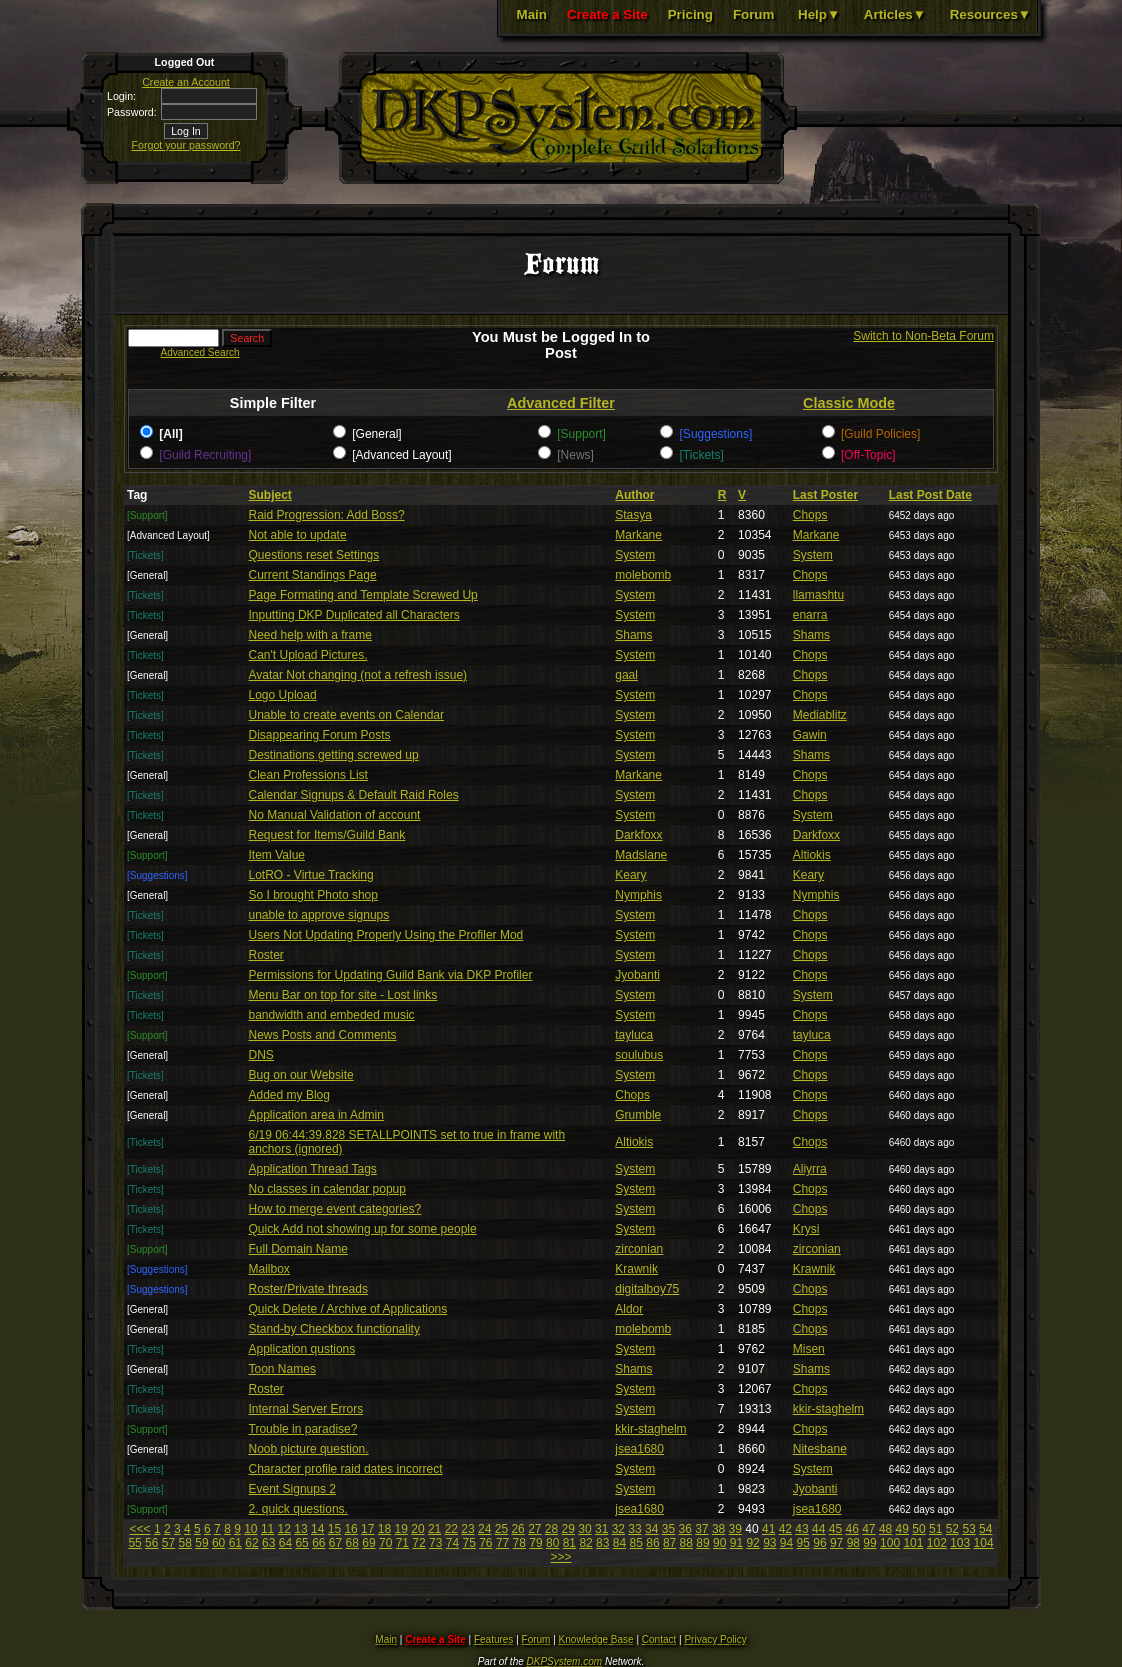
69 (368, 1543)
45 (835, 1529)
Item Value (277, 855)
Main (532, 14)
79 (535, 1543)
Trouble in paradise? (303, 1429)
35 (668, 1529)
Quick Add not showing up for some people (363, 1229)
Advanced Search (200, 352)
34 (651, 1529)
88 (686, 1543)
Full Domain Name (298, 1249)
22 (451, 1529)
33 (634, 1529)
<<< (140, 1529)
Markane (638, 535)
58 (185, 1543)
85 (636, 1543)
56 (151, 1543)
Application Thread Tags (313, 1169)
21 (434, 1529)
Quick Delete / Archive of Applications (348, 1309)
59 (201, 1543)
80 (552, 1543)
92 (752, 1543)
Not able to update (298, 535)
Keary (630, 875)
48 (885, 1529)
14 (317, 1529)
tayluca (634, 1035)
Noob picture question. (309, 1449)
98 (853, 1543)
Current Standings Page (313, 575)
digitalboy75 (647, 1289)
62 (251, 1543)
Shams (633, 635)
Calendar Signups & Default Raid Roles (354, 795)
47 (868, 1529)
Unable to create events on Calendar (346, 715)
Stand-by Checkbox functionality (334, 1329)
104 (984, 1543)
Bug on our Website (301, 1075)
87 (669, 1543)
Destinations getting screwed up (334, 755)
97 (836, 1543)
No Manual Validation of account (335, 815)
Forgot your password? (186, 145)
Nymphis (638, 895)
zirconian (639, 1249)
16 (350, 1529)
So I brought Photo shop (313, 895)
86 (652, 1543)
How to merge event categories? (335, 1209)
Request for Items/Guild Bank (327, 835)
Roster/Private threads (308, 1289)
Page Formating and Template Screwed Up (363, 595)
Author (634, 495)
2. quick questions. (298, 1509)
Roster (266, 955)
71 (402, 1543)
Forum (753, 14)
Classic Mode (849, 403)
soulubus (639, 1055)
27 (534, 1529)
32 (618, 1529)
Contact (659, 1639)
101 (913, 1543)
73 (435, 1543)
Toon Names (282, 1369)
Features (493, 1639)
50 (918, 1529)
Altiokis (812, 855)
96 (819, 1543)
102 (937, 1543)
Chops (810, 515)
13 (300, 1529)
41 (768, 1529)
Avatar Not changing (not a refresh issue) (358, 675)
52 (952, 1529)
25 (501, 1529)
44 (818, 1529)
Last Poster (825, 495)
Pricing (690, 14)
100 (890, 1543)
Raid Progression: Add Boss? (327, 515)
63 (268, 1543)
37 (701, 1529)
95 (803, 1543)
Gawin (810, 735)
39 (735, 1529)
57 (168, 1543)
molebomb (643, 575)
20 (417, 1529)
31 (601, 1529)
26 (517, 1529)
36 (684, 1529)
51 (935, 1529)
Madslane (641, 855)
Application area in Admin (316, 1115)
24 (484, 1529)
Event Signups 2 (292, 1489)
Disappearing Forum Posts (320, 735)
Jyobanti (637, 975)
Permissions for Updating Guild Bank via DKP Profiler (391, 975)
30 (584, 1529)
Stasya (633, 515)
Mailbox (269, 1269)
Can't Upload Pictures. (308, 655)
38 (718, 1529)
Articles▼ (895, 14)
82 (585, 1543)
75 (468, 1543)
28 (551, 1529)
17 (367, 1529)
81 (569, 1543)
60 (218, 1543)
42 (785, 1529)
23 (467, 1529)
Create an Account (186, 82)
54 (985, 1529)
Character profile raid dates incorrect (346, 1469)
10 (250, 1529)
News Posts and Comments (323, 1035)
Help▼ (819, 14)
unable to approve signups (319, 915)
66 (318, 1543)
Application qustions (302, 1349)
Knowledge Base (596, 1639)
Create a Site (607, 14)
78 (519, 1543)
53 (968, 1529)
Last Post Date (930, 495)
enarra (810, 615)
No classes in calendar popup (327, 1189)
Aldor (629, 1309)
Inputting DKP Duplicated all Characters (354, 615)
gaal (626, 675)
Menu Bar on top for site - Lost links (343, 995)
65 (301, 1543)
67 (335, 1543)
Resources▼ (990, 14)
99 (869, 1543)
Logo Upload (283, 695)
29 (568, 1529)
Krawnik (636, 1269)
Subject (270, 495)
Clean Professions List (308, 775)
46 (851, 1529)
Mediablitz (820, 715)
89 (702, 1543)
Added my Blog (289, 1095)
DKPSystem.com (565, 1661)
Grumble (638, 1115)
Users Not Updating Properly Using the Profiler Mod (386, 935)
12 (284, 1529)
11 (267, 1529)
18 (384, 1529)
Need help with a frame (310, 635)
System (635, 555)
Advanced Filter (561, 403)
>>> (560, 1557)
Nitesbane (820, 1449)
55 (134, 1543)
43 (801, 1529)
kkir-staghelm (828, 1409)
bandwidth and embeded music (332, 1015)
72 (418, 1543)
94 (786, 1543)
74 (452, 1543)
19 (401, 1529)
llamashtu (818, 595)
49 (902, 1529)
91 (736, 1543)
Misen (809, 1349)
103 (960, 1543)
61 (235, 1543)
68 (352, 1543)
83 (602, 1543)
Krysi (806, 1229)
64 (285, 1543)
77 (502, 1543)
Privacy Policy (715, 1639)
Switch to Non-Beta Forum (923, 336)
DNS (261, 1055)
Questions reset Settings (314, 555)
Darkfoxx (638, 835)
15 (334, 1529)
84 (619, 1543)
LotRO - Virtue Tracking (311, 875)
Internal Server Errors (306, 1409)
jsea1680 (639, 1449)
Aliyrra (810, 1169)
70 (385, 1543)
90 (719, 1543)
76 (485, 1543)
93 (769, 1543)
